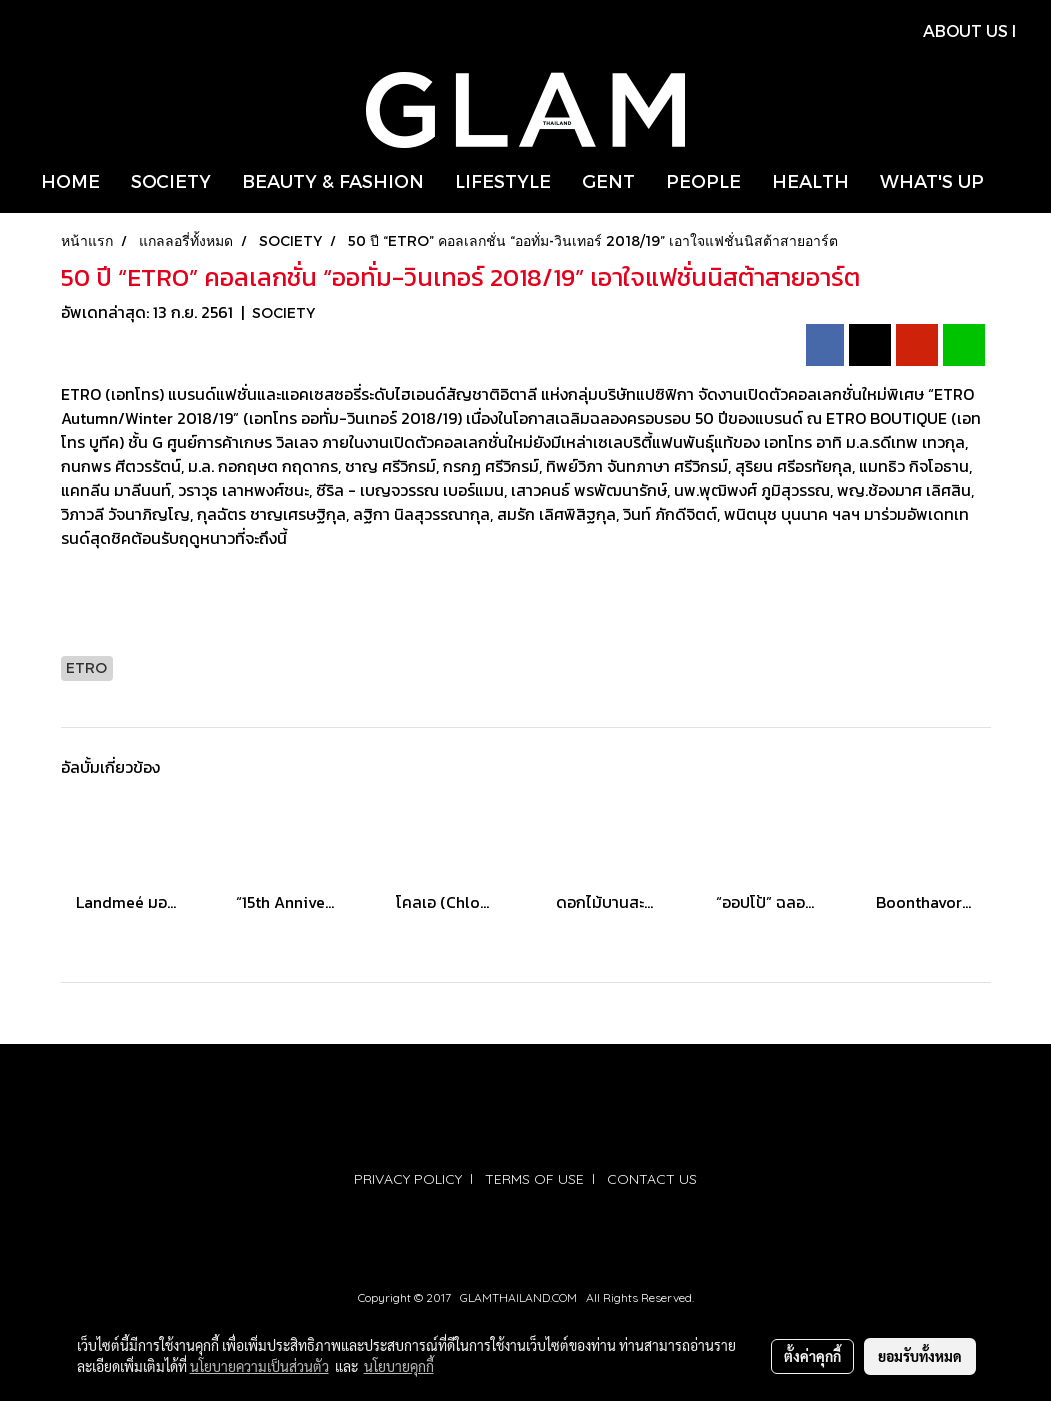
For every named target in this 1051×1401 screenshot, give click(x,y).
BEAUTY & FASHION (333, 180)
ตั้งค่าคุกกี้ (812, 1356)
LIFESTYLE (503, 180)
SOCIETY (171, 180)
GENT (608, 180)
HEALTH (810, 180)
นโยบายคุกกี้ (399, 1366)
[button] (1017, 181)
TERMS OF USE (534, 1179)
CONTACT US (652, 1179)
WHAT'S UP (932, 180)
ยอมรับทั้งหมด (920, 1356)
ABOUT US (965, 30)
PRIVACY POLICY (408, 1179)
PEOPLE (703, 180)
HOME (70, 180)
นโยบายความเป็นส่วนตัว (259, 1366)
